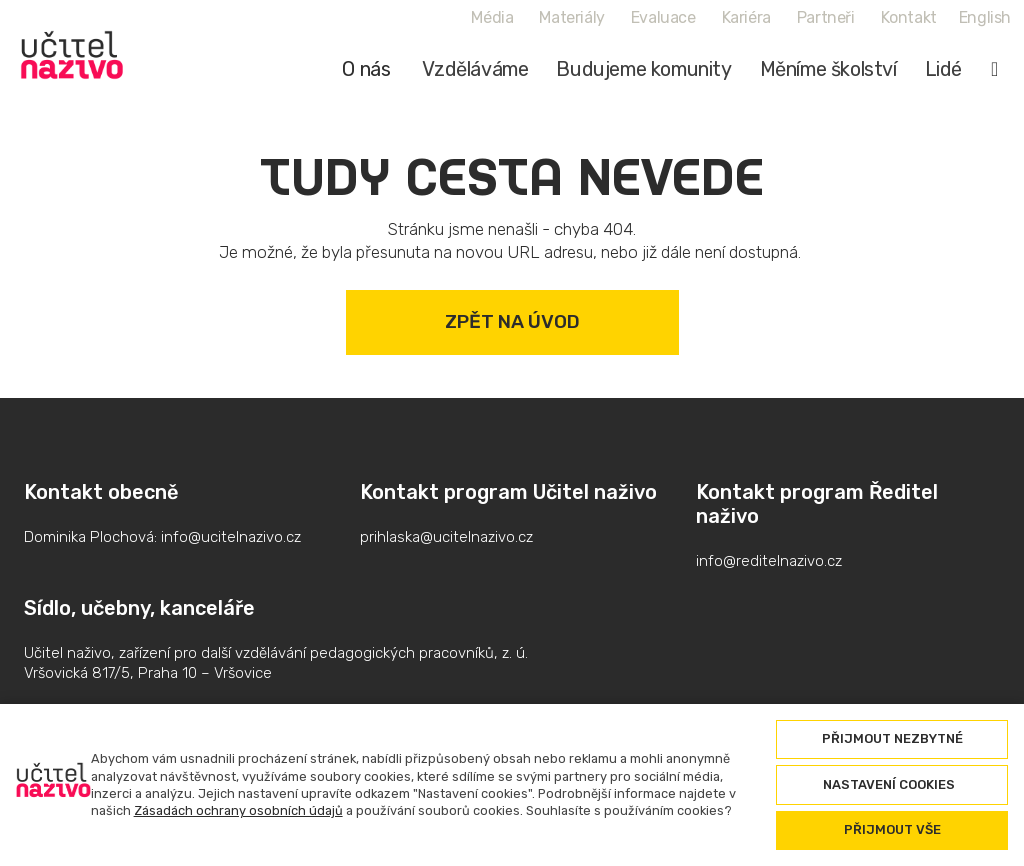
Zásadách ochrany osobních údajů (238, 810)
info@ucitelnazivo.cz (231, 537)
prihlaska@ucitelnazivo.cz (446, 537)
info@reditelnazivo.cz (769, 561)
